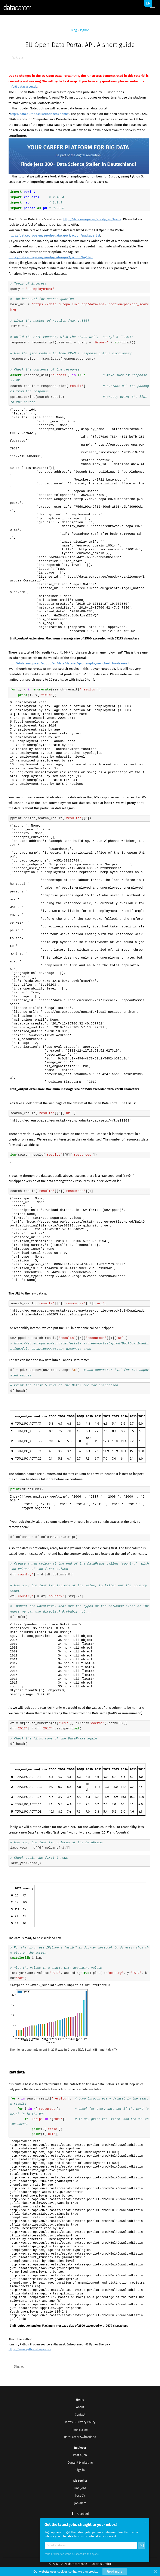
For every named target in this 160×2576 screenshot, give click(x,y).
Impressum (80, 2429)
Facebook (83, 2514)
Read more (114, 2571)
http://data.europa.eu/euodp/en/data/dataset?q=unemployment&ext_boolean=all (69, 663)
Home (80, 2400)
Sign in (80, 2470)
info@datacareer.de (23, 87)
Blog (74, 30)
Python (84, 30)
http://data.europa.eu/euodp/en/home (39, 114)
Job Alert (80, 2503)
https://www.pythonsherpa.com (30, 2349)
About (80, 2407)
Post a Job (80, 2455)
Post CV (80, 2496)
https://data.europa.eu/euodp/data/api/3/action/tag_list (51, 257)
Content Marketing (80, 2462)
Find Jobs (80, 2488)
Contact (80, 2414)
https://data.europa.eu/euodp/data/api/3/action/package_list (54, 235)
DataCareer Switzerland (80, 2437)
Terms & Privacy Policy (80, 2422)
